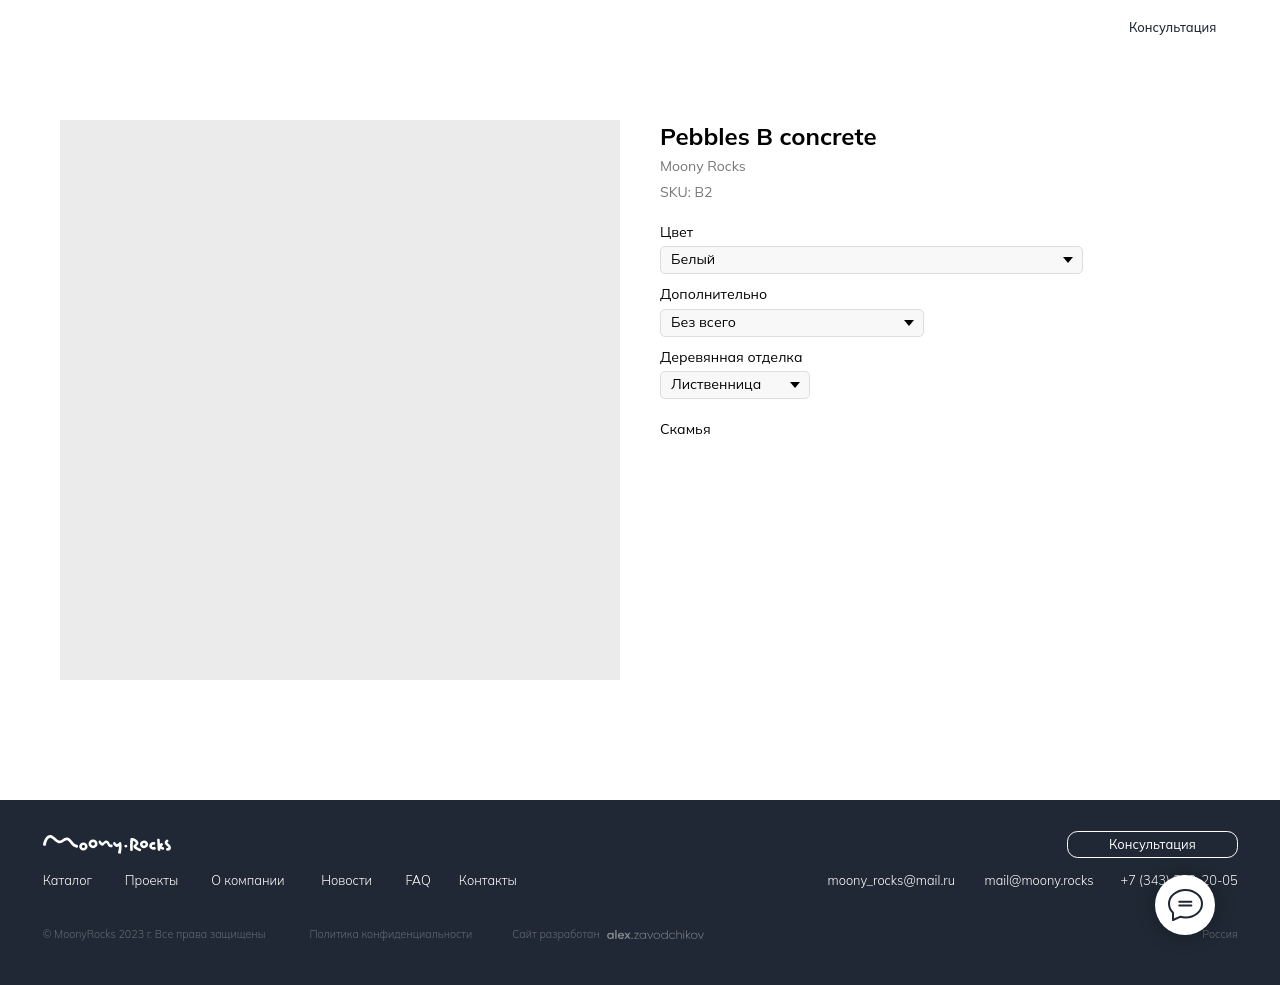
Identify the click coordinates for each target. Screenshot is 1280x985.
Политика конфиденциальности (390, 934)
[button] (1173, 28)
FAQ (781, 27)
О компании (593, 27)
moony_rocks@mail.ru (891, 880)
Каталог (395, 27)
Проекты (490, 27)
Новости (700, 27)
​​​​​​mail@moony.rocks (1039, 880)
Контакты (868, 27)
